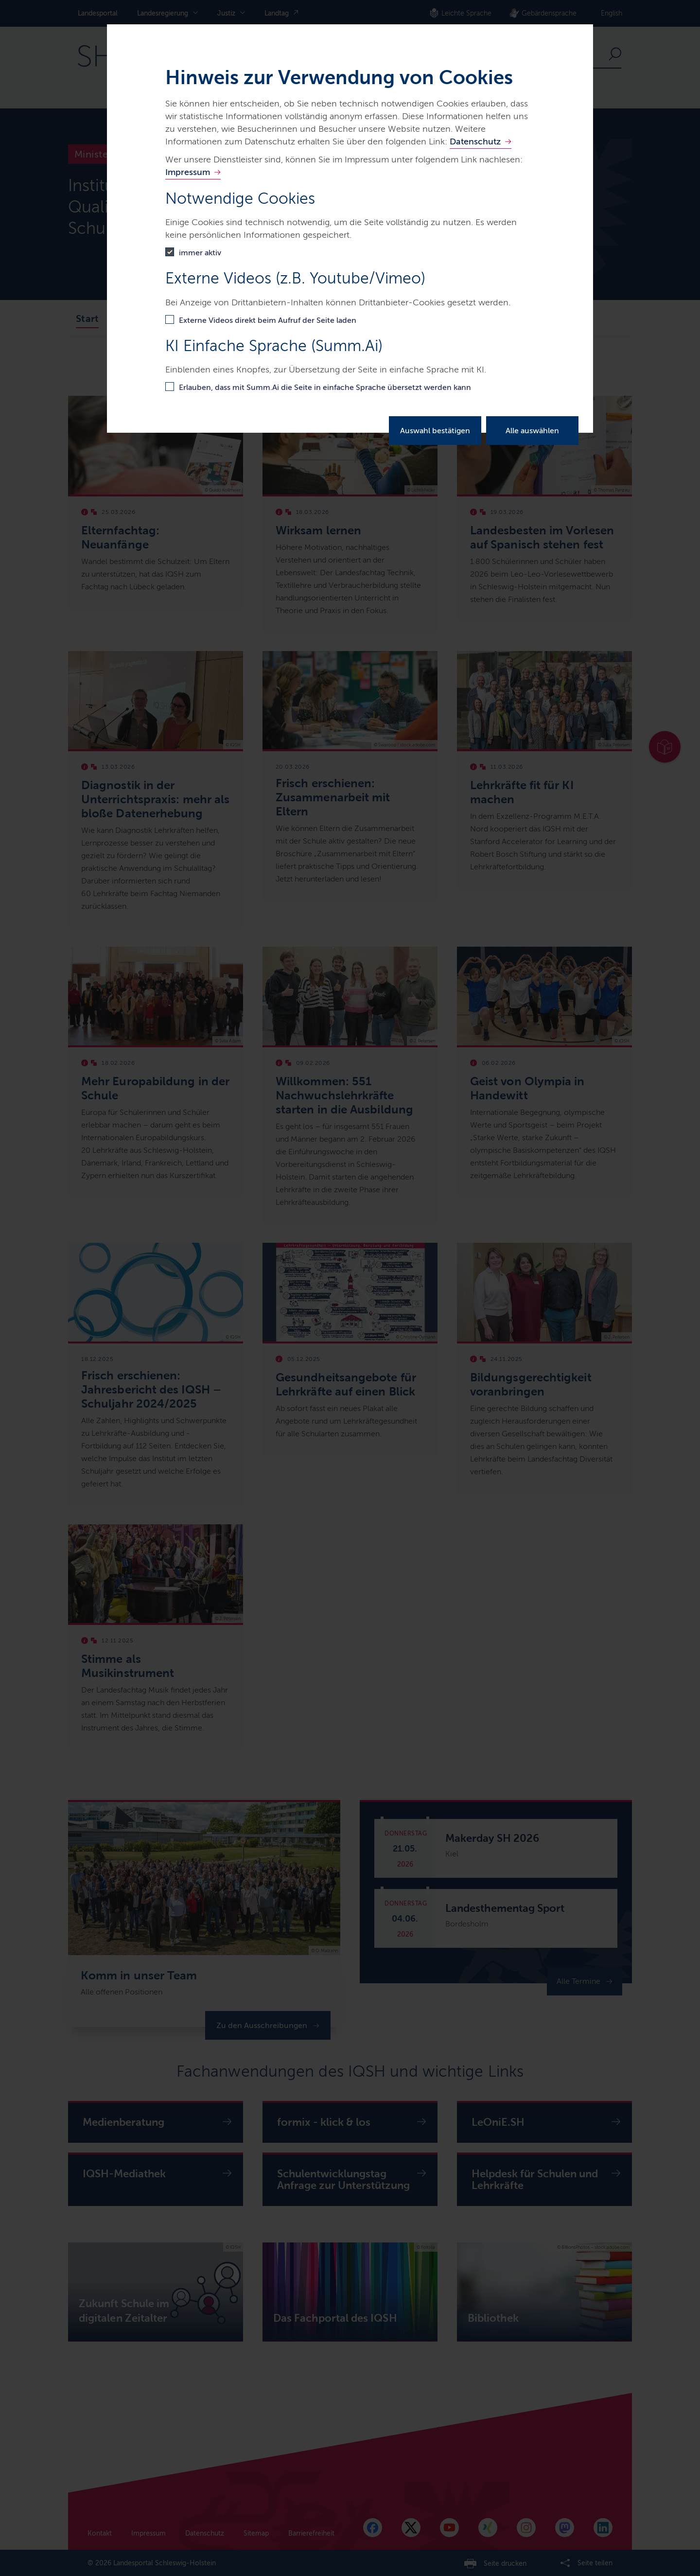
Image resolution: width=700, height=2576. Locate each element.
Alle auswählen (532, 430)
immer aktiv (200, 252)
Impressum (187, 172)
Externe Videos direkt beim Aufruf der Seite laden (267, 320)
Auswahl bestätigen (435, 430)
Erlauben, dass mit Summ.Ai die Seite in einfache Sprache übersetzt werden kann (325, 387)
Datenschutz (475, 141)
